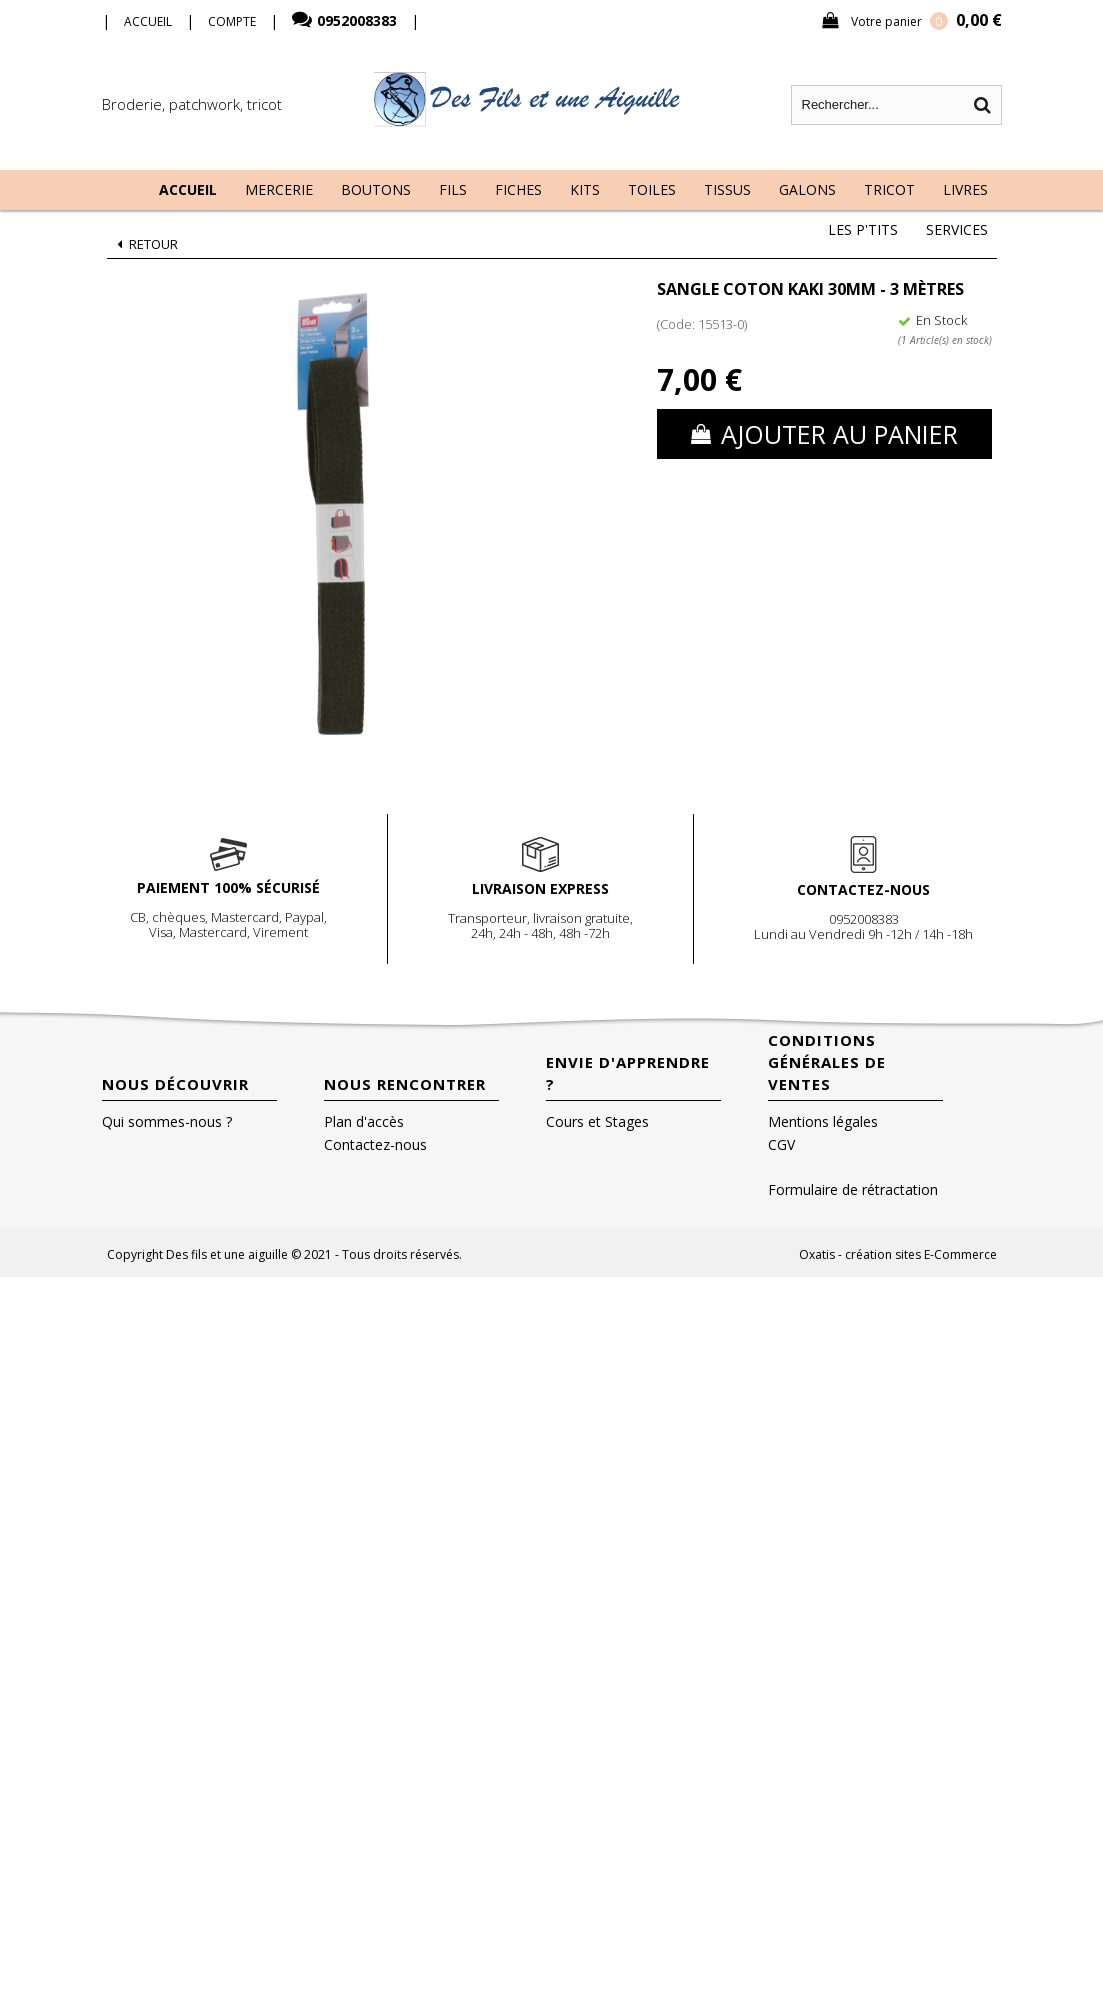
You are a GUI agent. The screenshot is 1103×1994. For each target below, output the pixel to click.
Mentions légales (823, 1121)
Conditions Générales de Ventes (827, 1062)
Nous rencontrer (405, 1084)
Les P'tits (863, 229)
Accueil (188, 189)
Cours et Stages (597, 1121)
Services (957, 229)
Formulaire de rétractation (853, 1189)
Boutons (376, 189)
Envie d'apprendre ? (628, 1073)
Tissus (727, 189)
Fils (453, 189)
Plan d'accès (364, 1121)
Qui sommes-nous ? (167, 1121)
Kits (585, 189)
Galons (807, 189)
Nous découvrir (175, 1084)
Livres (965, 189)
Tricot (889, 189)
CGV (781, 1144)
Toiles (652, 189)
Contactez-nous (375, 1144)
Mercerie (279, 189)
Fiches (518, 189)
